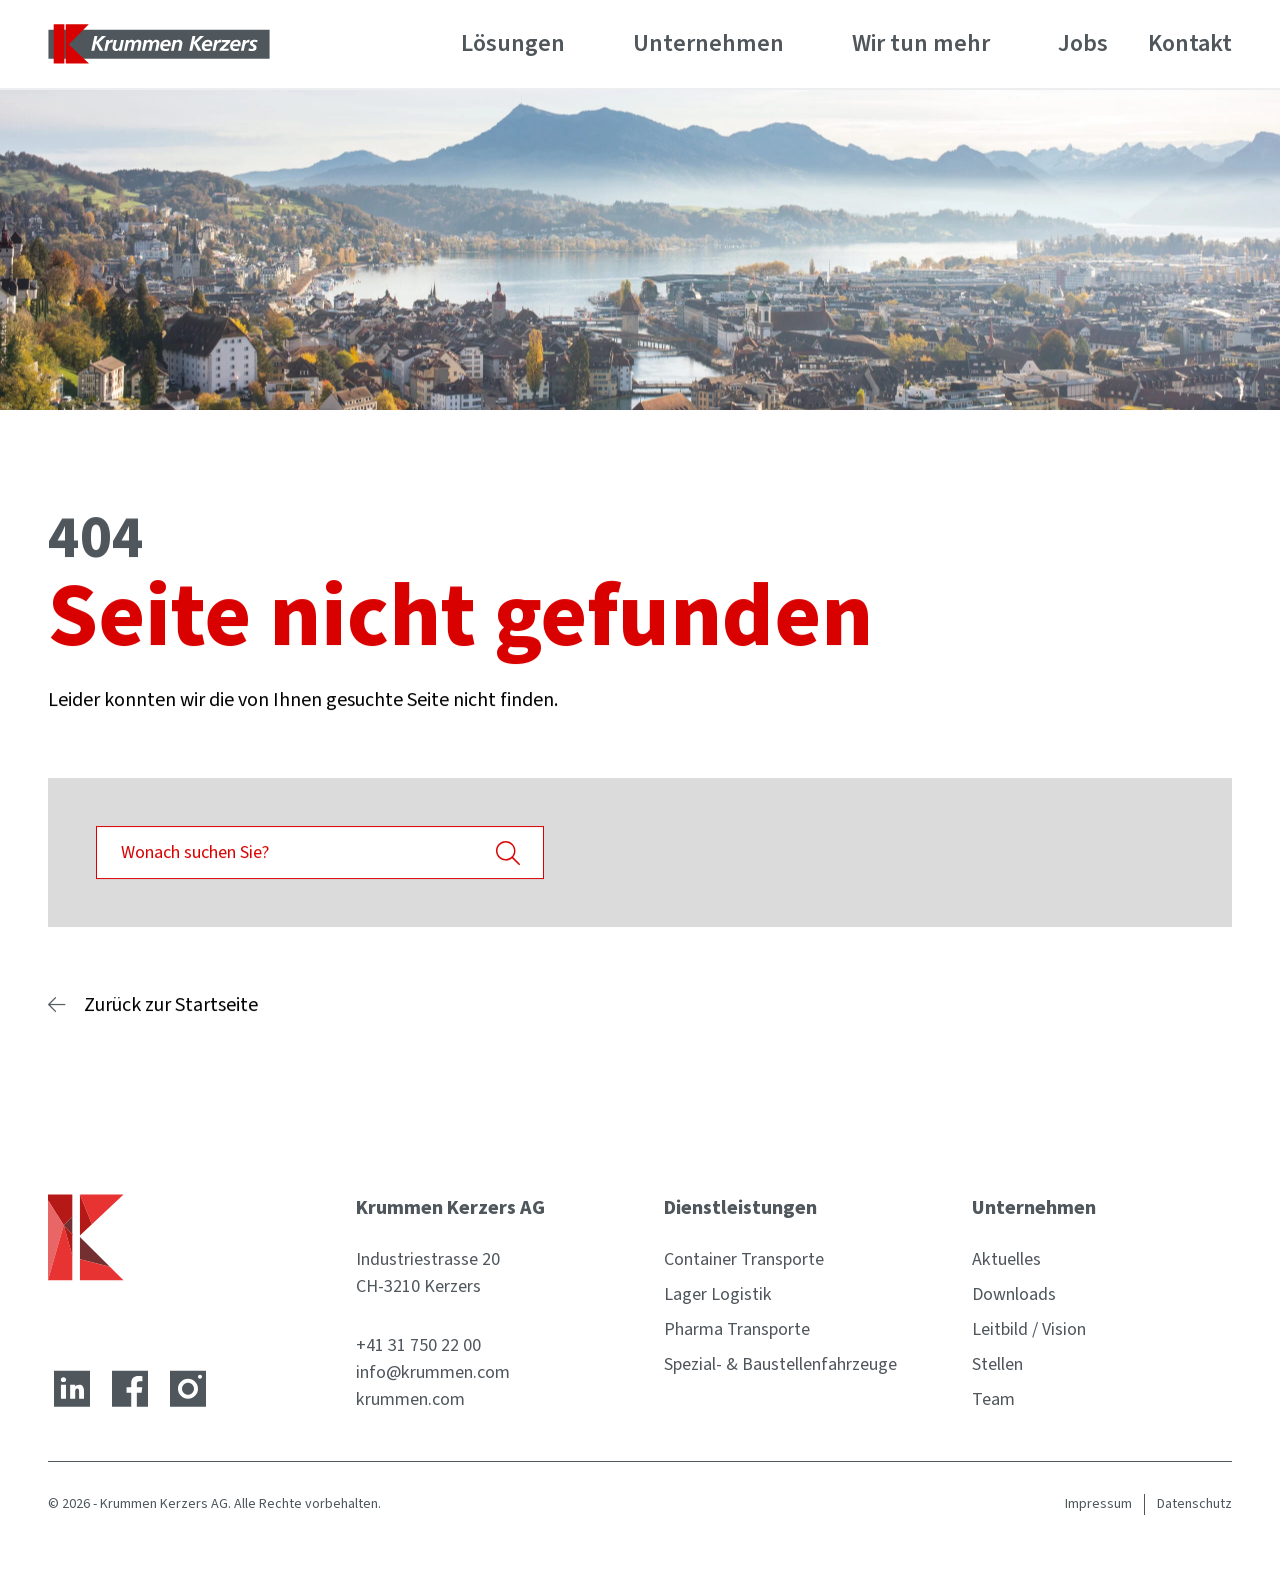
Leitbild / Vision (1029, 1329)
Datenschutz (1194, 1504)
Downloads (1014, 1294)
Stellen (997, 1364)
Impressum (1098, 1504)
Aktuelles (1006, 1259)
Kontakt (1190, 43)
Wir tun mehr (921, 43)
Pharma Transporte (737, 1329)
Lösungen (513, 43)
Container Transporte (744, 1259)
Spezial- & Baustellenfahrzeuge (780, 1364)
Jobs (1083, 43)
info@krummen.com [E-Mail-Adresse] (433, 1372)
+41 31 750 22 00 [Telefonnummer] (418, 1345)
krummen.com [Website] (410, 1399)
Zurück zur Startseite (171, 1005)
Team (993, 1399)
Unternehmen (708, 43)
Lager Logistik (718, 1294)
